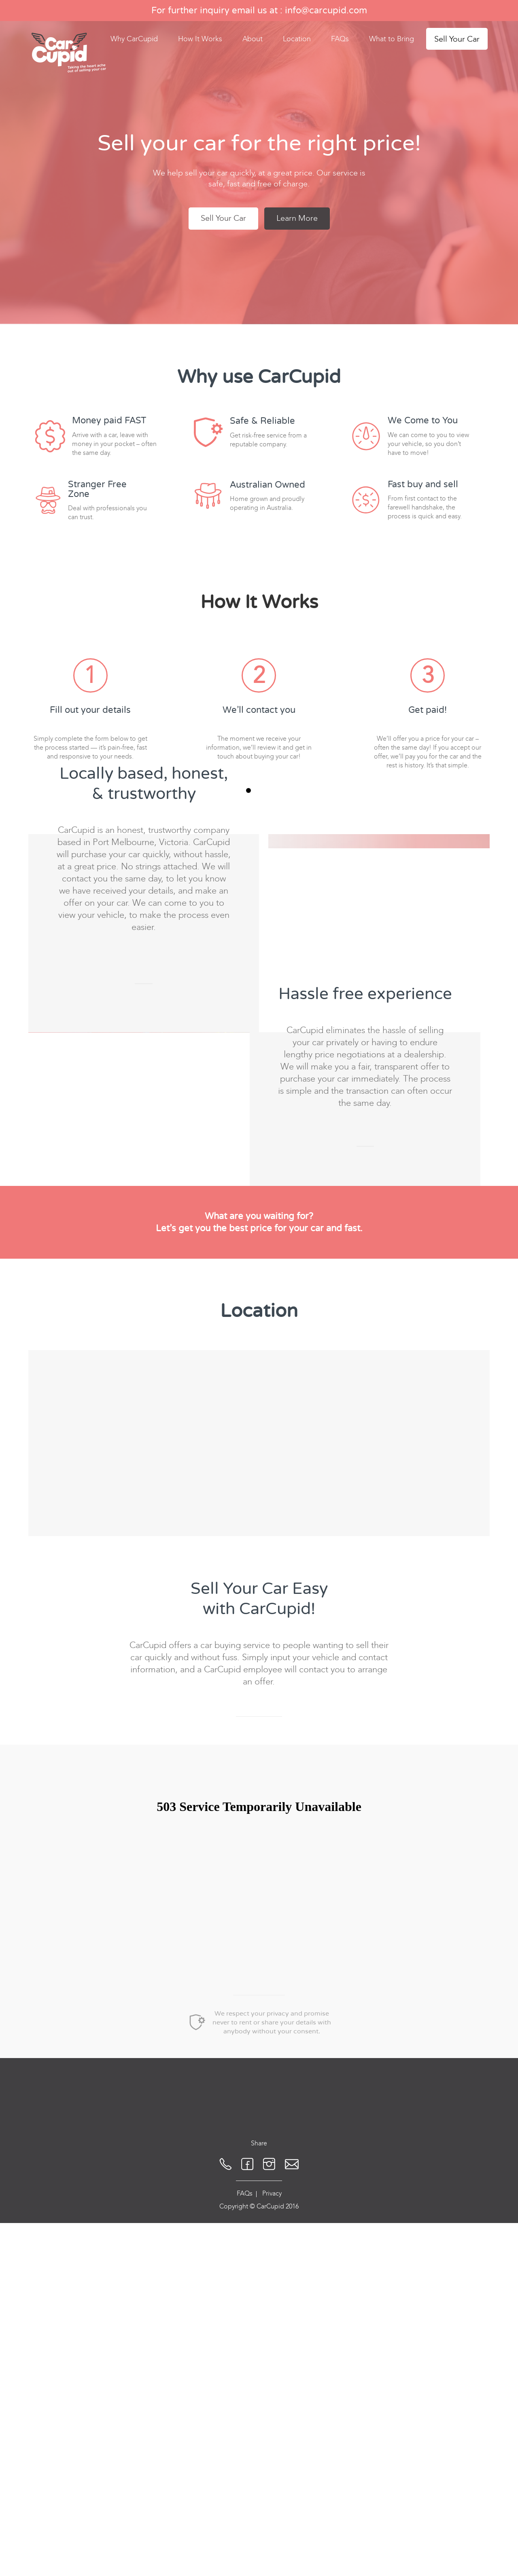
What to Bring (391, 38)
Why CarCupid (134, 38)
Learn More (297, 218)
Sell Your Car (457, 39)
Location (297, 38)
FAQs (340, 38)
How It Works (200, 38)
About (252, 38)
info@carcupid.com (326, 10)
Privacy (272, 2465)
